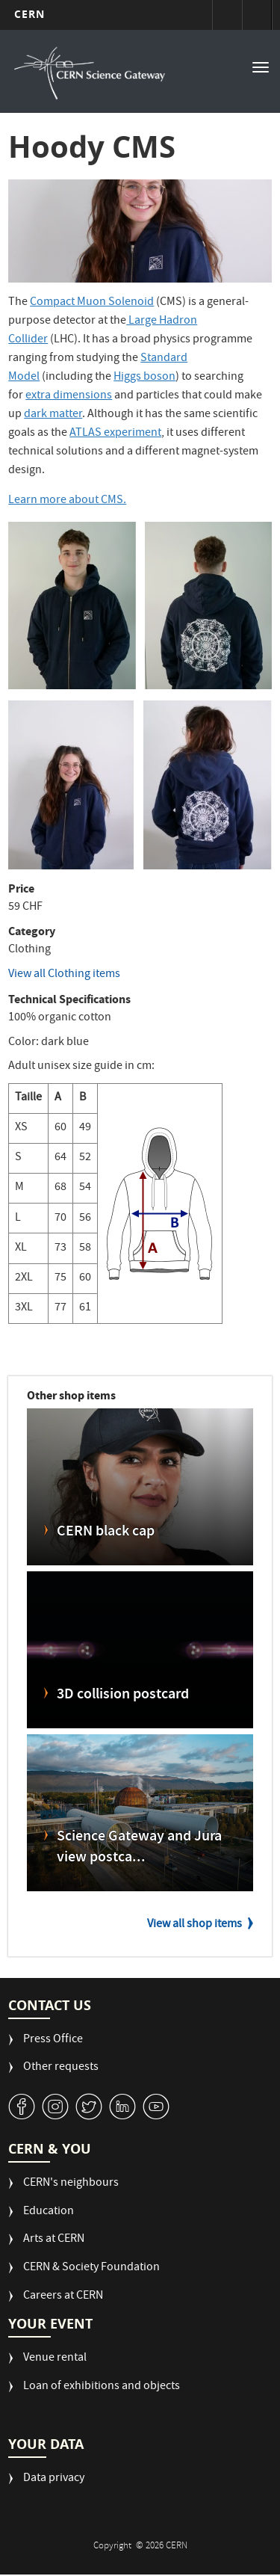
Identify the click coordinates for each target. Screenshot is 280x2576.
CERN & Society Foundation (91, 2268)
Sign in (227, 15)
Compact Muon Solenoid (92, 303)
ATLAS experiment (115, 434)
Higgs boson (144, 377)
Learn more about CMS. (67, 501)
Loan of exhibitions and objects (101, 2387)
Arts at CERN (53, 2240)
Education (48, 2212)
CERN (29, 14)
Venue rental (55, 2358)
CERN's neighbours (71, 2184)
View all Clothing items (64, 975)
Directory (257, 15)
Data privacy (53, 2479)
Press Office (53, 2040)
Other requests (61, 2068)
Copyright (113, 2546)
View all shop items (194, 1925)
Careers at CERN (63, 2296)
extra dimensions (68, 396)
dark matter (53, 415)
